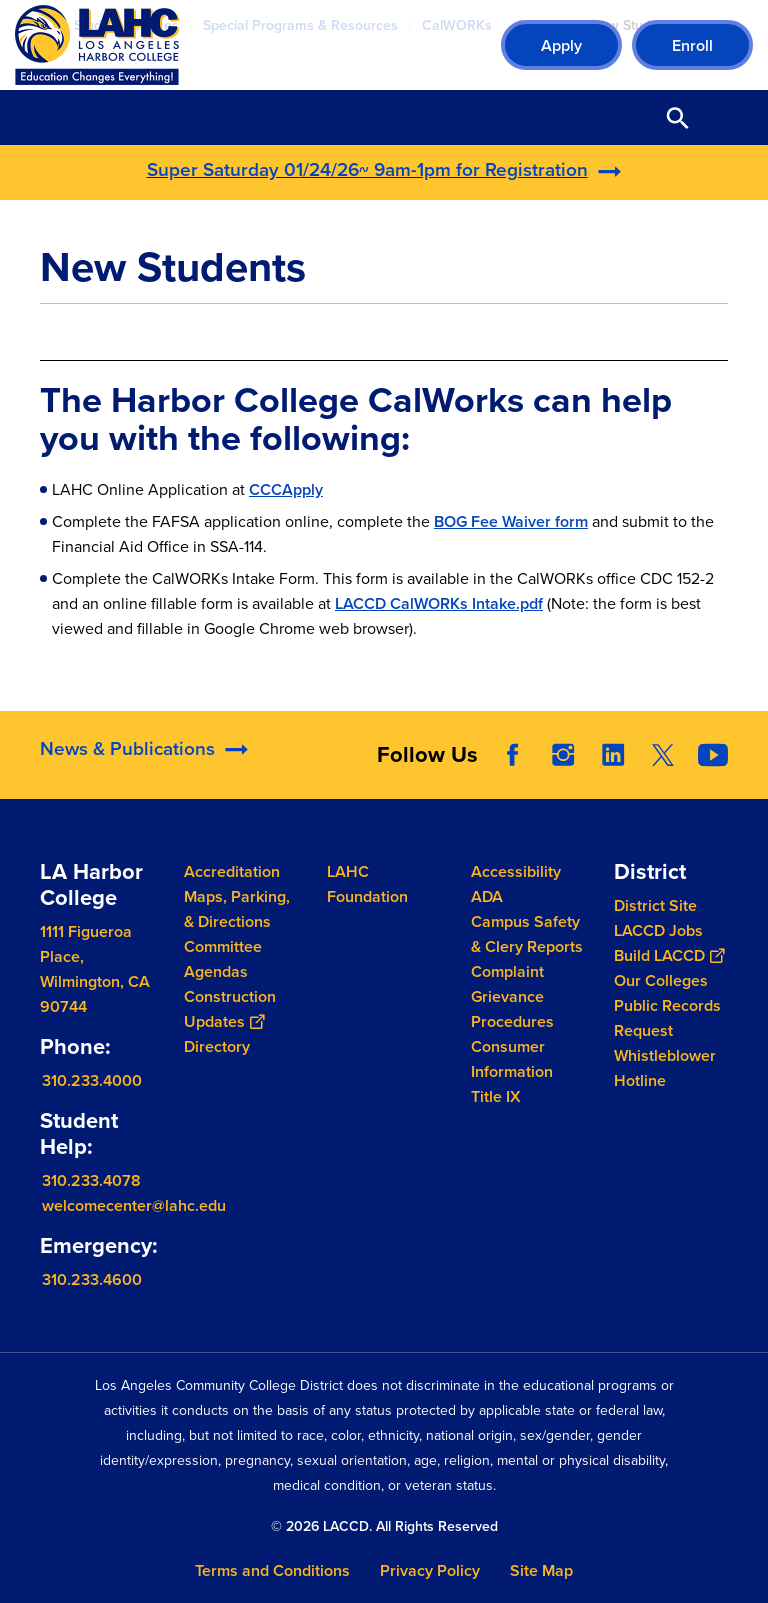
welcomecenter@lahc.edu (134, 1205)
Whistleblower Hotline (665, 1068)
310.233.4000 (92, 1080)
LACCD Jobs (658, 930)
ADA (487, 896)
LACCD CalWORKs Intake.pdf (439, 603)
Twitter (663, 776)
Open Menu (728, 117)
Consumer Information (512, 1059)
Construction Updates (230, 1009)
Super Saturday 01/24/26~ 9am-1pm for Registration (367, 169)
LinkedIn (613, 776)
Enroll (692, 45)
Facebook (513, 776)
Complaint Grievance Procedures (512, 996)
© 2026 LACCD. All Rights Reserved (384, 1526)
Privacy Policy (430, 1570)
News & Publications (127, 768)
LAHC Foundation (367, 884)
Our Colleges (661, 980)
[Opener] (748, 779)
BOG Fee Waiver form (511, 521)
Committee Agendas (223, 959)
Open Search (678, 117)
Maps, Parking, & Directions (237, 909)
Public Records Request (667, 1018)
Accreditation (232, 871)
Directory (217, 1046)
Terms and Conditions (272, 1570)
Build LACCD (669, 955)
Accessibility (516, 871)
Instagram (563, 776)
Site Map (541, 1570)
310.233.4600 (92, 1279)
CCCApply (286, 489)
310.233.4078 (91, 1180)
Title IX (496, 1096)
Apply (561, 45)
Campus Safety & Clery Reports (527, 934)
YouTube (713, 776)
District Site (655, 905)
